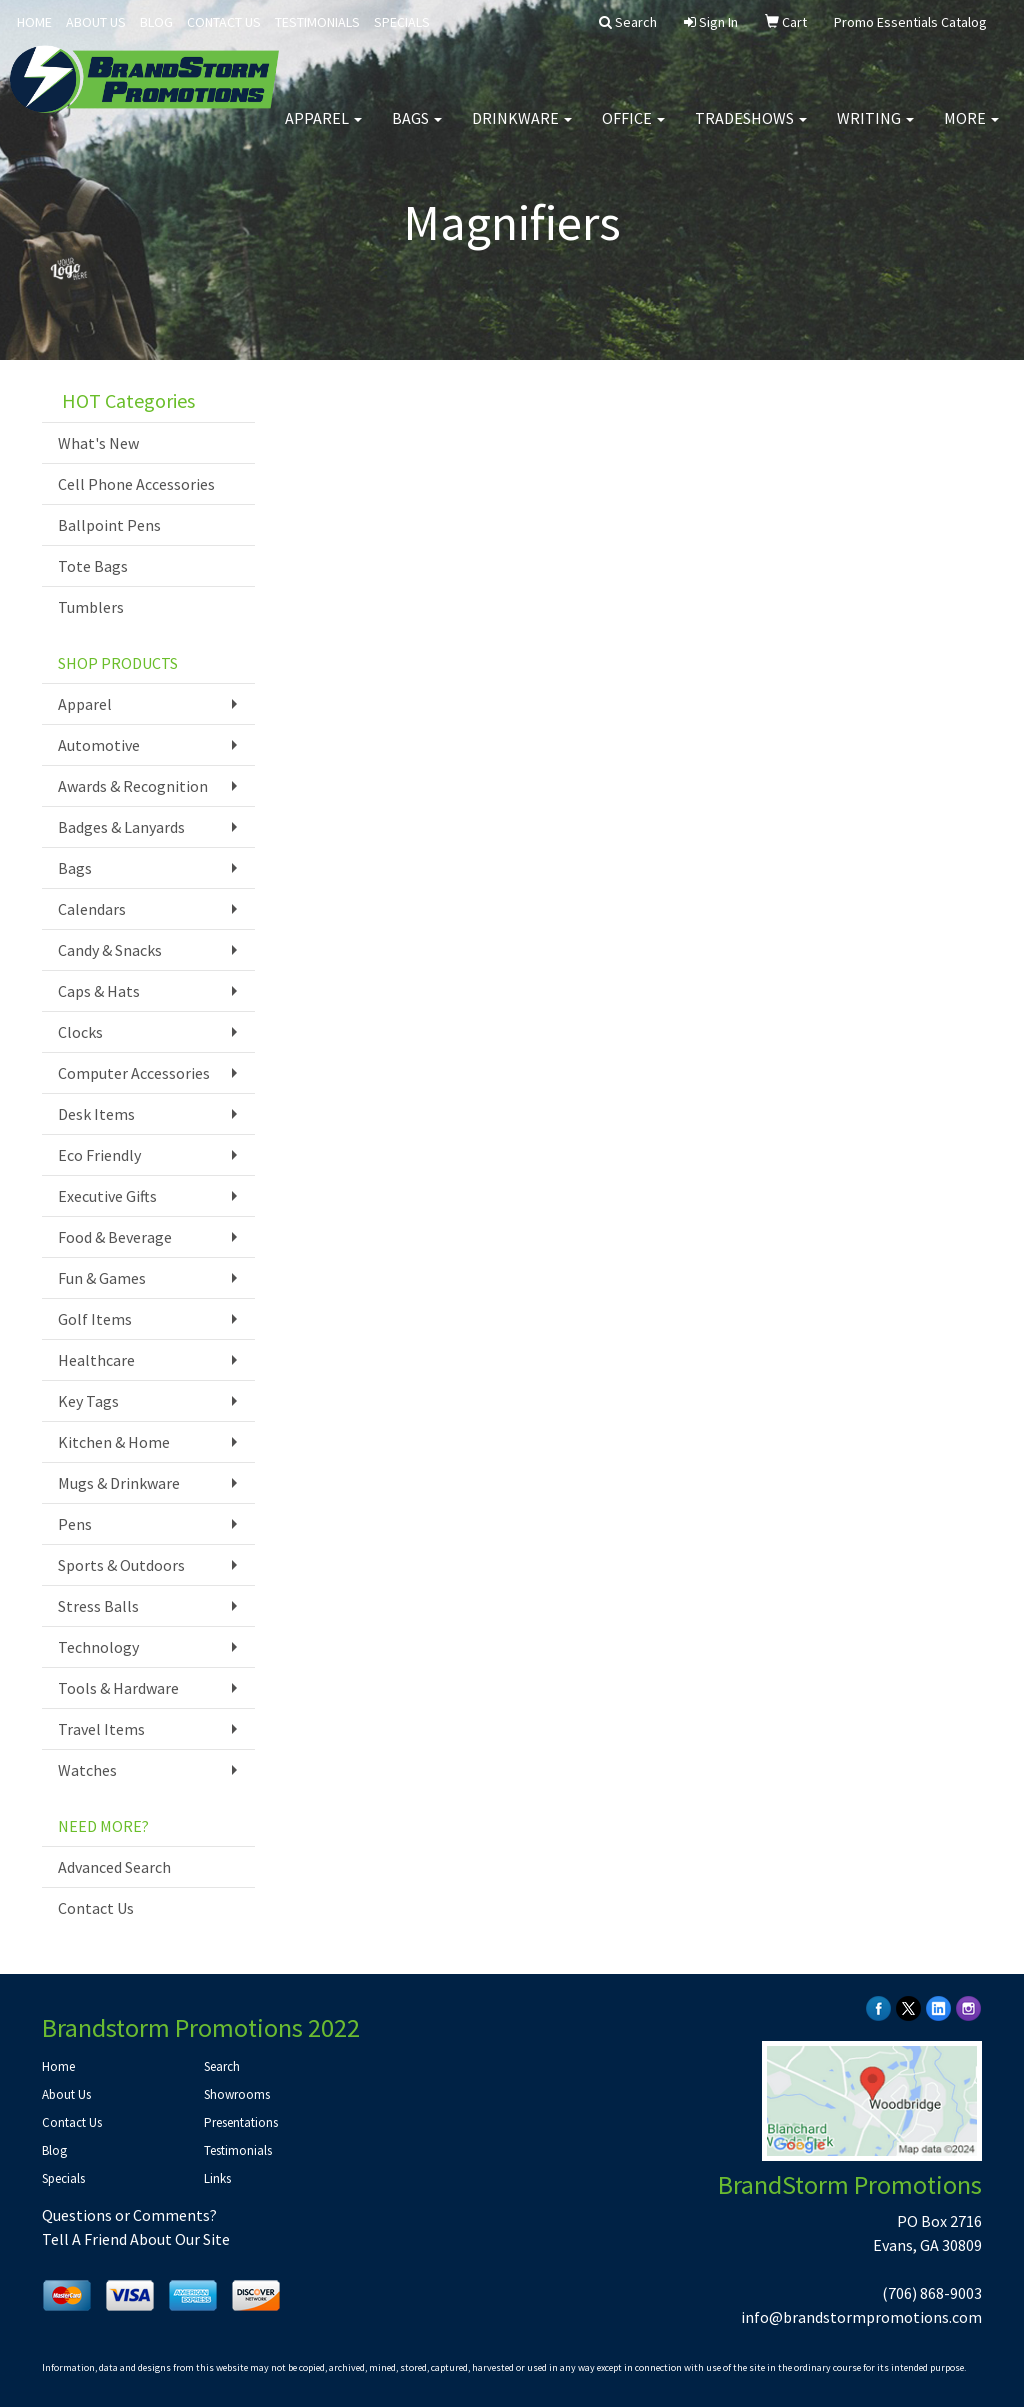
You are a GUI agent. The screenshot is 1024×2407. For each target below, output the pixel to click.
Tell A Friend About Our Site (136, 2239)
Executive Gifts (107, 1196)
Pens (75, 1524)
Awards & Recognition (133, 786)
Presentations (241, 2122)
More (971, 130)
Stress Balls (98, 1606)
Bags (417, 130)
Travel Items (101, 1729)
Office (633, 130)
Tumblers (91, 607)
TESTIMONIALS (317, 22)
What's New (98, 443)
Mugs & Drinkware (119, 1483)
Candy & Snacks (110, 950)
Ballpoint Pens (109, 525)
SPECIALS (402, 22)
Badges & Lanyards (121, 827)
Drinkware (522, 130)
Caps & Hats (99, 991)
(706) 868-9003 (932, 2293)
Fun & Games (102, 1278)
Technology (98, 1647)
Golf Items (95, 1319)
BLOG (156, 22)
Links (217, 2178)
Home (58, 2066)
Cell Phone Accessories (136, 484)
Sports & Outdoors (121, 1565)
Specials (63, 2178)
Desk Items (96, 1114)
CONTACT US (224, 22)
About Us (66, 2094)
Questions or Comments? (129, 2215)
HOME (34, 22)
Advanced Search (114, 1867)
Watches (87, 1770)
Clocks (80, 1032)
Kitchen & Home (114, 1442)
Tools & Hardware (118, 1688)
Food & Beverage (115, 1237)
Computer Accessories (134, 1073)
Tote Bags (93, 566)
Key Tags (88, 1401)
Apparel (323, 130)
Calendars (92, 909)
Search (222, 2066)
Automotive (99, 745)
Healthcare (96, 1360)
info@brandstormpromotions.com (861, 2317)
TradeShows (751, 130)
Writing (875, 130)
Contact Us (96, 1908)
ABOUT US (96, 22)
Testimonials (238, 2150)
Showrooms (237, 2094)
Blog (54, 2150)
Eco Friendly (99, 1155)
